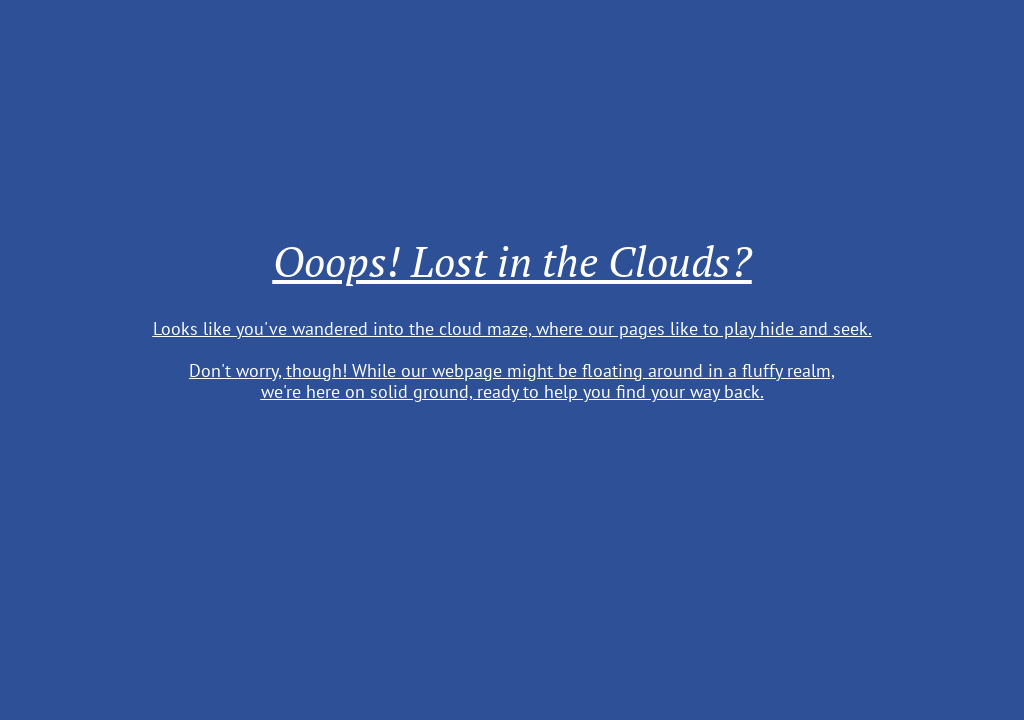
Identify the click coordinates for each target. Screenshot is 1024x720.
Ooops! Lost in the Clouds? (512, 261)
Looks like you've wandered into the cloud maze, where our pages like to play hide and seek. (512, 328)
